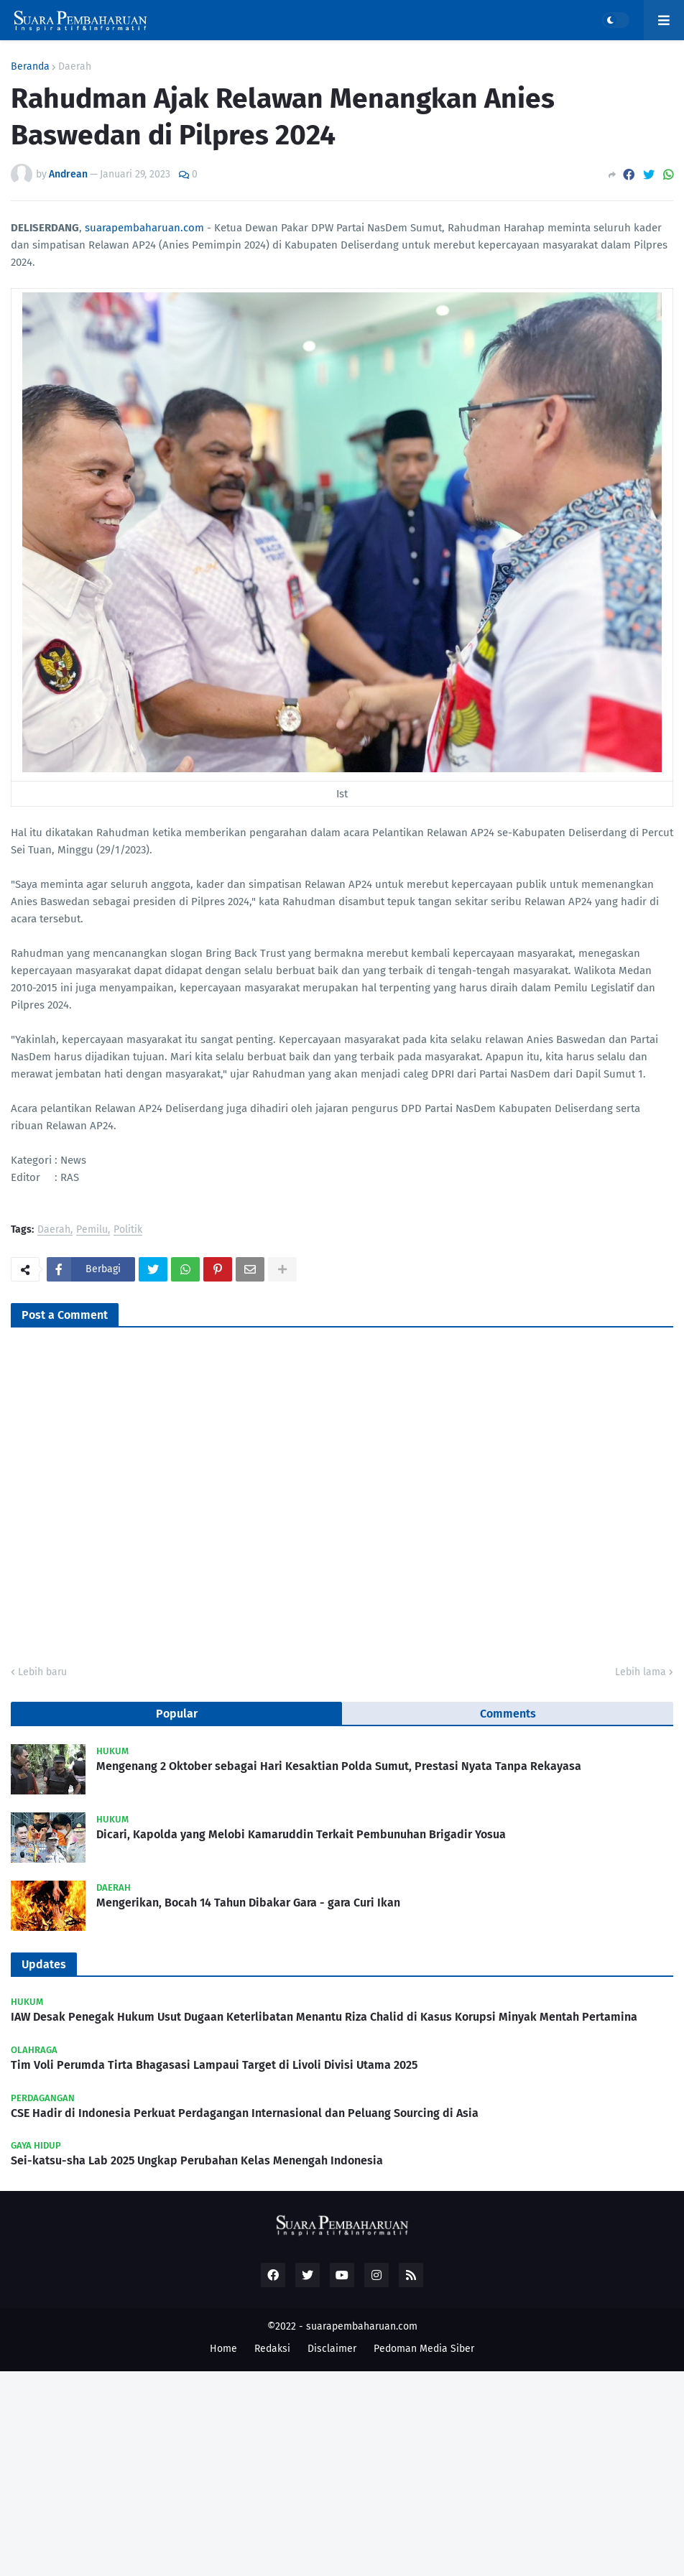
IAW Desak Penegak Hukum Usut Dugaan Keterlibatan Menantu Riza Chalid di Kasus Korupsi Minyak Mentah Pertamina (324, 2017)
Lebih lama (640, 1672)
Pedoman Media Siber (424, 2349)
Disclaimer (332, 2349)
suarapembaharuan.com (144, 227)
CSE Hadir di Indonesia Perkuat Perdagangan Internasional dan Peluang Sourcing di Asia (245, 2113)
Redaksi (272, 2349)
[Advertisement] (342, 2471)
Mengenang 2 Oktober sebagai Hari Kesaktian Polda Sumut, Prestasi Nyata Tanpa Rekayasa (338, 1766)
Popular (177, 1713)
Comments (508, 1713)
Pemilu (92, 1230)
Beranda (30, 67)
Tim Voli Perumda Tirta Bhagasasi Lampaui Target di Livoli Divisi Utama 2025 (214, 2065)
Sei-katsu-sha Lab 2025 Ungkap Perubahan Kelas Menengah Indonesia (197, 2160)
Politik (128, 1230)
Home (223, 2349)
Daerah (74, 67)
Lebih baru (42, 1672)
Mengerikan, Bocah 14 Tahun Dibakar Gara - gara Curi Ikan (248, 1902)
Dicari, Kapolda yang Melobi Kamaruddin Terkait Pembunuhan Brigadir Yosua (301, 1834)
